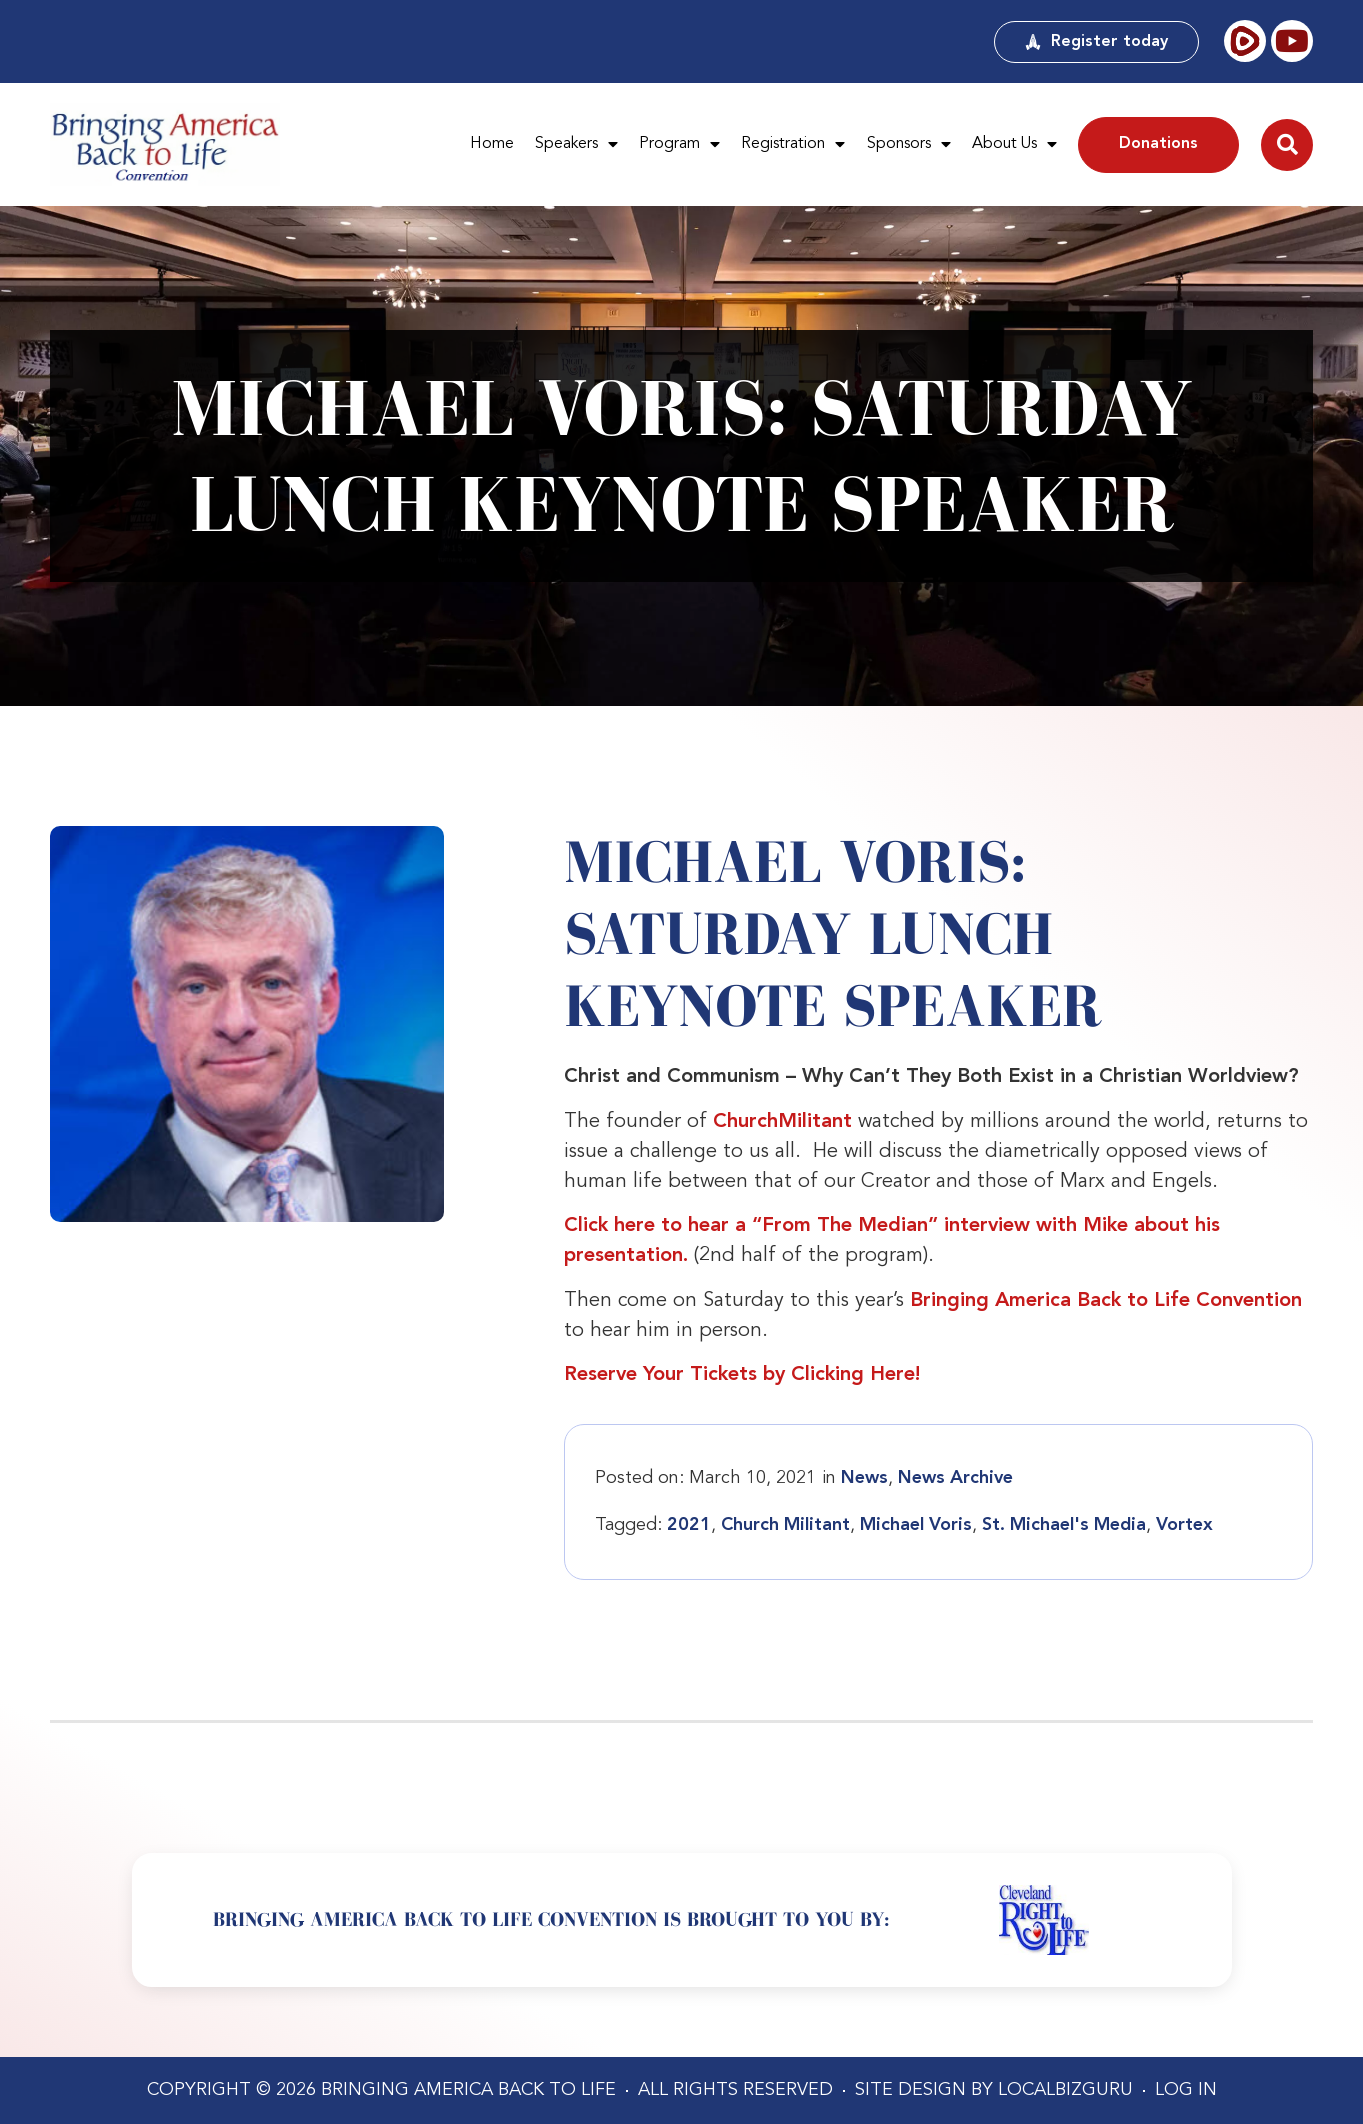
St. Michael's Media (1064, 1525)
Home (492, 144)
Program (679, 145)
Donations (1158, 144)
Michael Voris (916, 1525)
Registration (793, 145)
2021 (689, 1525)
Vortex (1184, 1525)
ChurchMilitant (782, 1122)
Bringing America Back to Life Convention (1106, 1301)
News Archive (955, 1478)
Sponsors (909, 145)
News (864, 1478)
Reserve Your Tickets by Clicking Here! (742, 1375)
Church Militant (785, 1525)
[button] (1287, 145)
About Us (1014, 145)
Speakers (576, 145)
